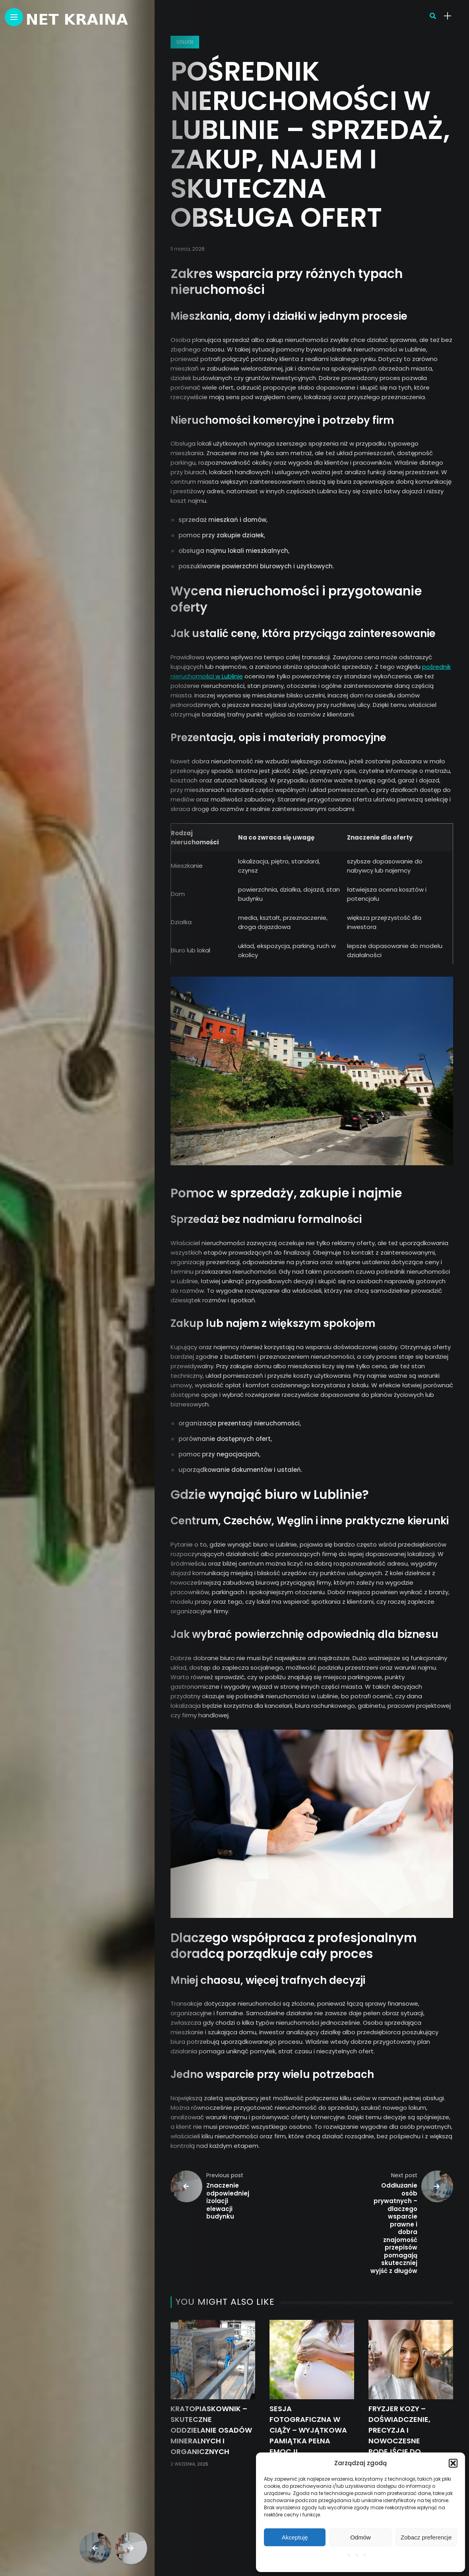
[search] (433, 16)
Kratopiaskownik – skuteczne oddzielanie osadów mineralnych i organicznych (211, 2430)
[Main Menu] (13, 17)
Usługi (184, 42)
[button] (453, 2463)
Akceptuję (295, 2537)
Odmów (360, 2537)
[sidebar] (447, 16)
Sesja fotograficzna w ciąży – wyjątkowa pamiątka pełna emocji (308, 2430)
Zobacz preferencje (426, 2537)
